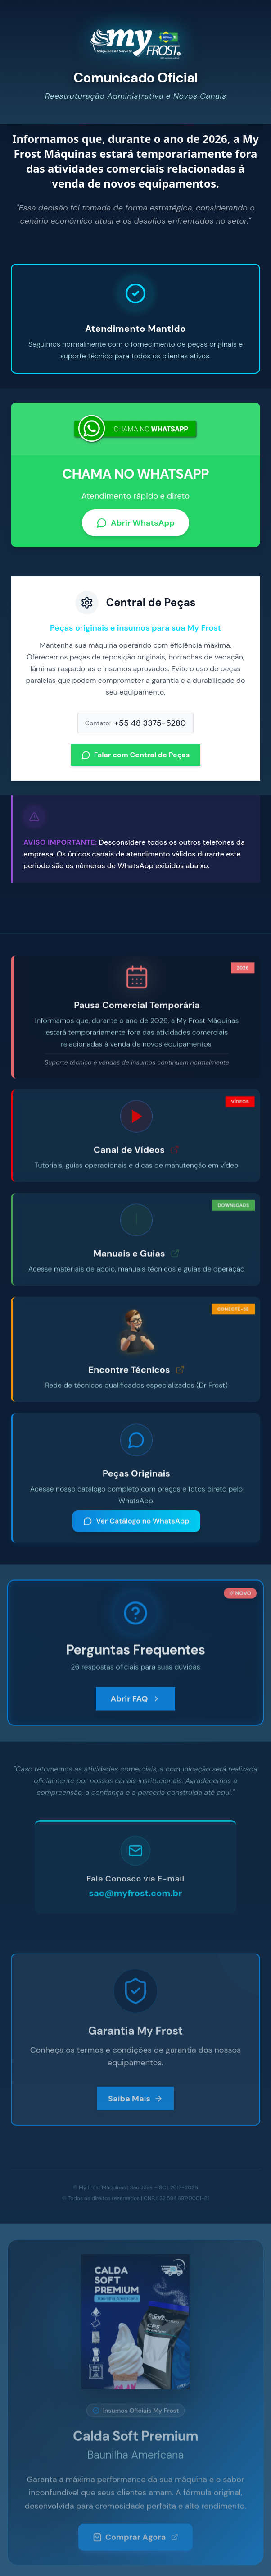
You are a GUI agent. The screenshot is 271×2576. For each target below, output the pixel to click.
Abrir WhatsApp (135, 528)
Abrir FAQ (135, 1706)
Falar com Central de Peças (135, 761)
